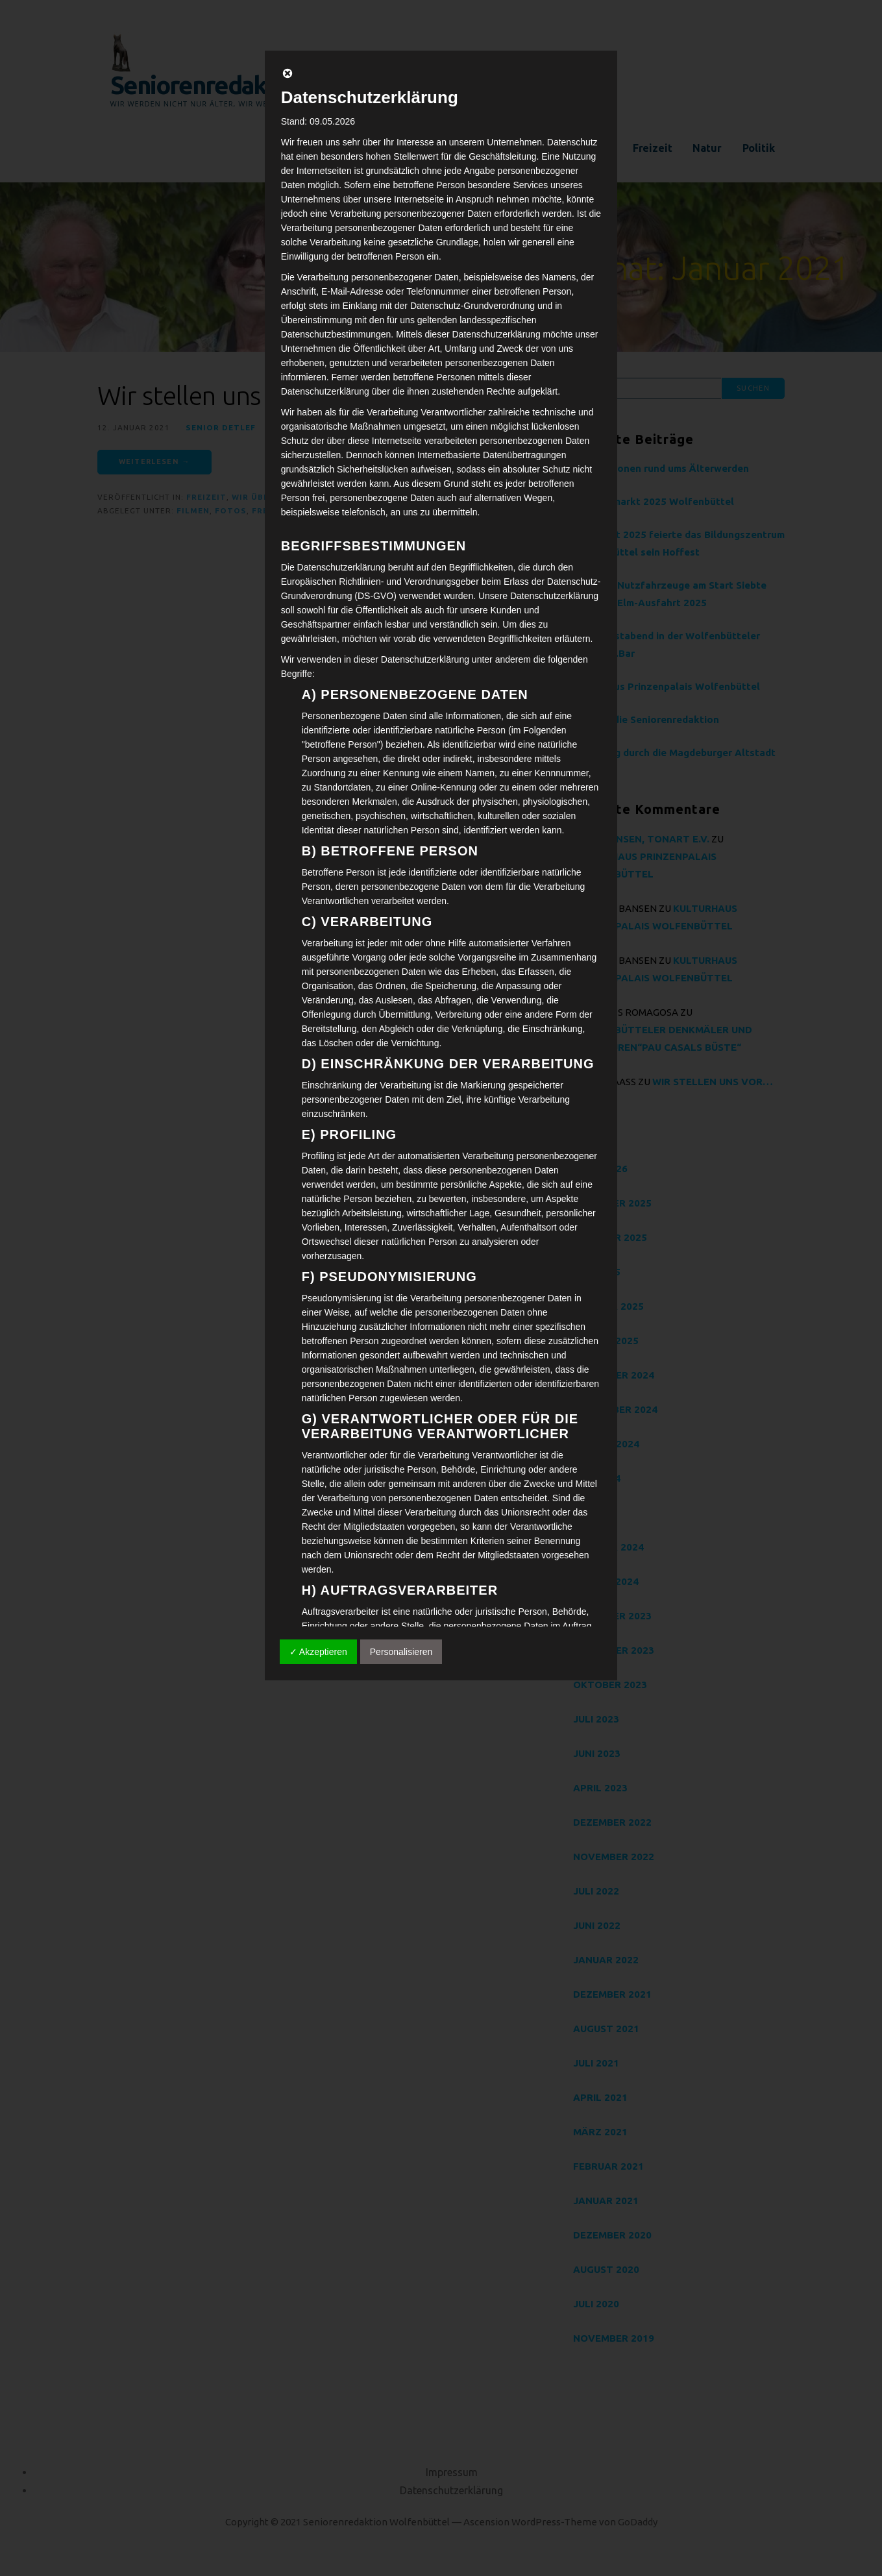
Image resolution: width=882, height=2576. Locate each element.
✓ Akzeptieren (318, 1652)
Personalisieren (401, 1652)
